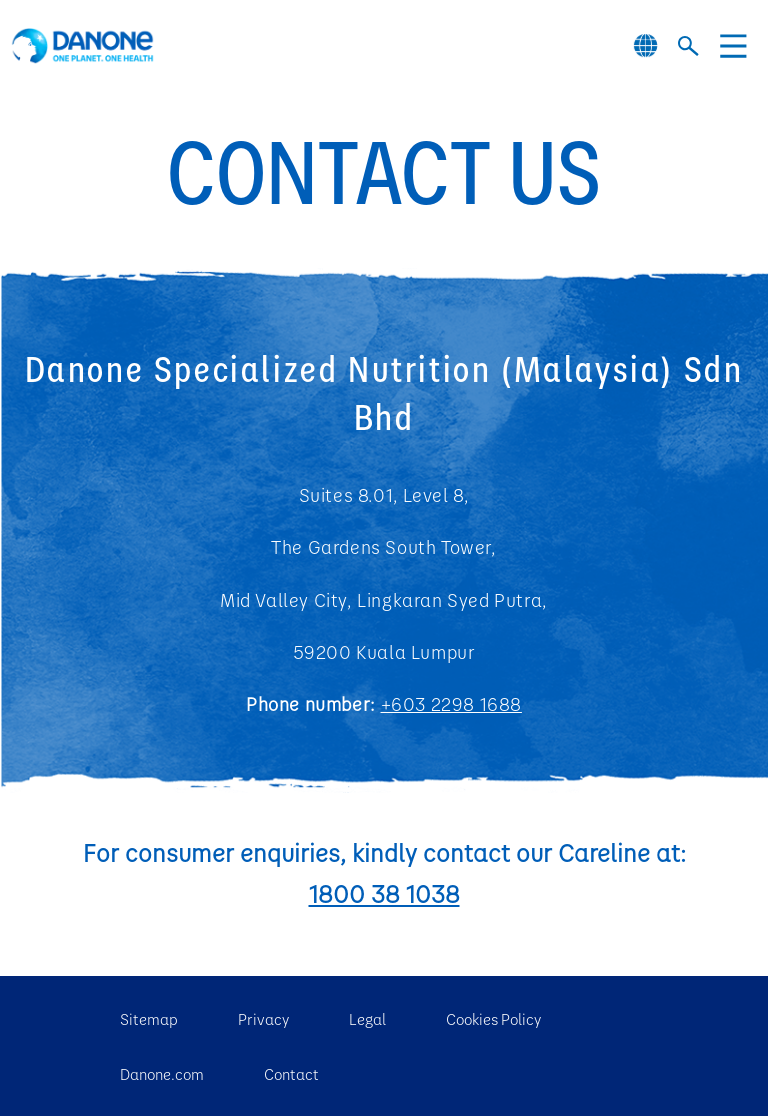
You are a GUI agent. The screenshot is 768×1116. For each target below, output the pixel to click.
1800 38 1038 (384, 893)
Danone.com (162, 1074)
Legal (367, 1019)
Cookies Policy (493, 1019)
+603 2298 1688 (451, 703)
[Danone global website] (645, 45)
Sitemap (149, 1019)
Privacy (263, 1019)
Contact (291, 1074)
